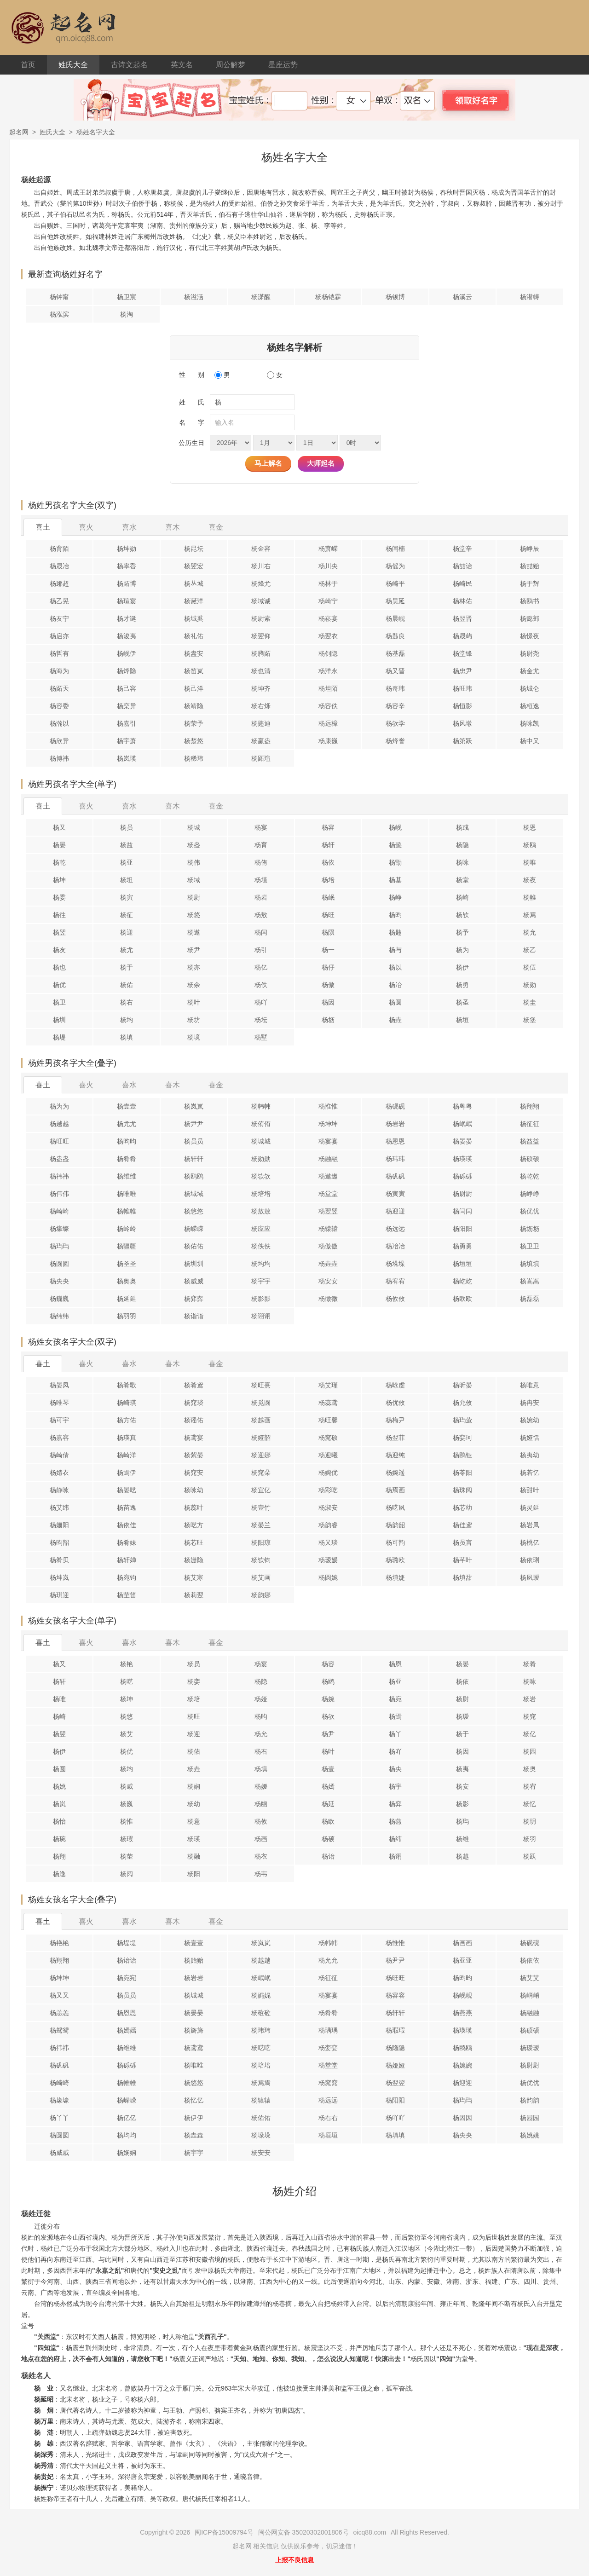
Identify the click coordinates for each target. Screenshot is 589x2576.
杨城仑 (529, 688)
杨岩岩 (395, 1123)
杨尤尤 (126, 1123)
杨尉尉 (462, 1193)
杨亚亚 (462, 1960)
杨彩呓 (328, 1490)
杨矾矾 (395, 1176)
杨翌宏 (193, 566)
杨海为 (59, 671)
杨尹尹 (193, 1123)
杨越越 (59, 1123)
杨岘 (395, 827)
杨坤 (59, 880)
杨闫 (260, 932)
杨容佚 (328, 706)
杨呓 (126, 1681)
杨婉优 (328, 1472)
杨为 (462, 949)
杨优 (59, 984)
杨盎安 (193, 653)
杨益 (126, 845)
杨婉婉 (462, 2065)
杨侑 (260, 862)
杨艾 (126, 1734)
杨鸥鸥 (193, 1176)
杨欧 (328, 1821)
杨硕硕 (529, 1158)
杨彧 (462, 827)
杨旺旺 (59, 1141)
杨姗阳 (59, 1525)
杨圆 (395, 1002)
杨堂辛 (462, 548)
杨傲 (328, 984)
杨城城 (261, 1141)
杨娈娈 (328, 2047)
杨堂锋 (462, 653)
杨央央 (59, 1281)
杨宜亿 (261, 1490)
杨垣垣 (462, 1263)
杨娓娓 (261, 1995)
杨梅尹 (395, 1420)
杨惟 (126, 1821)
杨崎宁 (328, 601)
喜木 (172, 527)
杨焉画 (395, 1490)
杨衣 (260, 1856)
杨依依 (529, 1960)
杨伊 (462, 967)
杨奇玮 (395, 688)
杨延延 (126, 1298)
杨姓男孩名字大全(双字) (72, 505)
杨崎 (462, 897)
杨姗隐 (193, 1560)
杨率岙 (126, 566)
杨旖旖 (193, 2030)
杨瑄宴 (126, 601)
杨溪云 (462, 296)
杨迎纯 (395, 1455)
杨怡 (59, 1821)
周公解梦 (230, 65)
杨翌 (59, 932)
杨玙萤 (462, 1420)
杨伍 (529, 967)
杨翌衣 (328, 636)
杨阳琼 (261, 1542)
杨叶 (193, 1002)
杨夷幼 (529, 1455)
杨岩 (260, 897)
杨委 (59, 897)
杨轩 (328, 845)
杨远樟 (328, 723)
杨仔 (328, 967)
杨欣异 (59, 741)
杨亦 (193, 967)
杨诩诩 (261, 1316)
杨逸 (59, 1873)
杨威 (126, 1786)
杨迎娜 (261, 1455)
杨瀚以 (59, 723)
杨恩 (529, 827)
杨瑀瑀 (328, 2030)
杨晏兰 (261, 1525)
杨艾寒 (193, 1577)
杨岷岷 (462, 1123)
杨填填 (529, 1263)
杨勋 (529, 984)
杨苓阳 (462, 1472)
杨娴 (193, 1786)
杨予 (462, 932)
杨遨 (193, 932)
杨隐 (462, 845)
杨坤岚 (59, 1577)
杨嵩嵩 (529, 1281)
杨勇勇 (462, 1246)
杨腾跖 (261, 653)
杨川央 (328, 566)
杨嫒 (260, 1786)
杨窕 (529, 1716)
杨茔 (126, 1856)
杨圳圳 (193, 1263)
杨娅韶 (261, 1437)
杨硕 (328, 1838)
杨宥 (529, 1786)
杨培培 (261, 1193)
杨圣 (462, 1002)
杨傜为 (395, 566)
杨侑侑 (261, 1123)
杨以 (395, 967)
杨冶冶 (395, 1246)
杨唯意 (529, 1385)
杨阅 (126, 1873)
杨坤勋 (126, 548)
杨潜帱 (529, 296)
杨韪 (395, 932)
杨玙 (462, 1821)
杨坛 (260, 1019)
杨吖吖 (395, 2117)
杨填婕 (395, 1577)
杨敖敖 (261, 1211)
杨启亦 (59, 636)
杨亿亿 (126, 2117)
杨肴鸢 (193, 1385)
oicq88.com (370, 2532)
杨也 (59, 967)
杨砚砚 (395, 1106)
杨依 (328, 862)
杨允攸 (462, 1402)
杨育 (260, 845)
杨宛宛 (126, 1977)
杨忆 (529, 1804)
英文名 (182, 65)
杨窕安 (193, 1472)
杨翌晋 (462, 618)
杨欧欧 (462, 1298)
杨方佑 (126, 1420)
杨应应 (261, 1228)
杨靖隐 (193, 706)
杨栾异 (126, 706)
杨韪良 (395, 636)
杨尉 (193, 897)
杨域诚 (261, 601)
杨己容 (126, 688)
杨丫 (395, 1734)
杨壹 (328, 1769)
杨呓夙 (395, 1507)
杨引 (260, 949)
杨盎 (193, 845)
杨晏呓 (126, 1490)
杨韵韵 (529, 2100)
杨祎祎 (59, 1176)
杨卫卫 (529, 1246)
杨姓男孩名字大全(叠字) (72, 1063)
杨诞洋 (193, 601)
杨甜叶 (529, 1490)
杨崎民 (462, 583)
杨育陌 (59, 548)
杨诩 (395, 1856)
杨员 (126, 827)
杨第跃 (462, 741)
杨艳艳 (59, 1942)
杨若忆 (529, 1472)
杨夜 (529, 880)
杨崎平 (395, 583)
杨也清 (261, 671)
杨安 (462, 1786)
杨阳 (193, 1873)
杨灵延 (529, 1507)
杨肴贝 (59, 1560)
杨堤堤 (126, 1942)
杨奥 (529, 1769)
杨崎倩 (59, 1455)
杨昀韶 (59, 1542)
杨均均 (261, 1263)
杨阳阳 (462, 1228)
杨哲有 (59, 653)
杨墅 (260, 1037)
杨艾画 (261, 1577)
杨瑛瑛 (462, 1158)
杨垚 (395, 1019)
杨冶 (395, 984)
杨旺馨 (328, 1420)
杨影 (462, 1804)
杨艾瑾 (328, 1385)
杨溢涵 (193, 296)
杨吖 (260, 1002)
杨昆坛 (193, 548)
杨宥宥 (395, 1281)
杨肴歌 (126, 1385)
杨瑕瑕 (395, 2030)
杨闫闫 (462, 1211)
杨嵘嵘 (193, 1228)
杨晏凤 (59, 1385)
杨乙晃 (59, 601)
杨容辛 (395, 706)
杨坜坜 (529, 1228)
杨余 (193, 984)
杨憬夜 (529, 636)
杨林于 (328, 583)
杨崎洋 (126, 1455)
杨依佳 (126, 1525)
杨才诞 (126, 618)
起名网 (19, 132)
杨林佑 (462, 601)
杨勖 (395, 862)
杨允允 (328, 1960)
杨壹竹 (261, 1507)
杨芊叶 (462, 1560)
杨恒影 (462, 706)
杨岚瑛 (126, 758)
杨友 (59, 949)
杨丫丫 (59, 2117)
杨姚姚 (529, 2135)
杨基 (395, 880)
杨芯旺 (193, 1542)
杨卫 (59, 1002)
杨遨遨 (328, 1176)
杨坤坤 (328, 1123)
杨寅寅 (395, 1193)
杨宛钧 (126, 1577)
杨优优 (529, 1211)
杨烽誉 (395, 741)
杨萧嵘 (328, 548)
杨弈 (395, 1804)
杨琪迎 (59, 1595)
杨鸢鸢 (193, 2047)
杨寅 (126, 897)
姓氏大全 (73, 65)
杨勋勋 (261, 1158)
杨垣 (462, 1019)
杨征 (126, 914)
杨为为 (59, 1106)
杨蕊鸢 (328, 1402)
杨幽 (260, 1804)
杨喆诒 (462, 566)
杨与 (395, 949)
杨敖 (260, 914)
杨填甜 (462, 1577)
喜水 (129, 527)
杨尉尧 (529, 653)
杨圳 (59, 1019)
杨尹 (193, 949)
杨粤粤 (462, 1106)
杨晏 (59, 845)
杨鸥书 (529, 601)
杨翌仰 (261, 636)
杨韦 (260, 1873)
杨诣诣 (193, 1316)
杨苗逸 (126, 1507)
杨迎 (126, 932)
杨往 (59, 914)
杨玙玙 (59, 1246)
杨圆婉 (328, 1577)
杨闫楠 (395, 548)
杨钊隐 (328, 653)
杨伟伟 (59, 1193)
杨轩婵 (126, 1560)
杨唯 (529, 862)
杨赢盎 (261, 741)
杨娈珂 (462, 1437)
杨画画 (462, 1942)
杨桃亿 (529, 1542)
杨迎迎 (395, 1211)
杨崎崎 (59, 1211)
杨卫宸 (126, 296)
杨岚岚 (193, 1106)
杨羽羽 (126, 1316)
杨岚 (59, 1804)
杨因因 (462, 2117)
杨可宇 (59, 1420)
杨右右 (328, 2117)
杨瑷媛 (328, 1560)
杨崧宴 (328, 618)
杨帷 (529, 897)
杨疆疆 (126, 1246)
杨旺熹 (261, 1385)
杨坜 (328, 1019)
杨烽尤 (261, 583)
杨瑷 (462, 1716)
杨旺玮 (462, 688)
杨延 (328, 1804)
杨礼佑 (193, 636)
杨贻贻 (193, 1960)
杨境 (193, 1037)
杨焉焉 (261, 2082)
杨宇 (395, 1786)
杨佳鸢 (462, 1525)
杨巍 (126, 1804)
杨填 (126, 1037)
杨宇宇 (261, 1281)
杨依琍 (529, 1560)
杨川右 (261, 566)
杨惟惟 (328, 1106)
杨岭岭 (126, 1228)
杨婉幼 (529, 1420)
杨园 (529, 1751)
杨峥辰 (529, 548)
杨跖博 (126, 583)
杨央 (395, 1769)
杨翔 (59, 1856)
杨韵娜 (261, 1595)
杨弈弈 (193, 1298)
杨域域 (193, 1193)
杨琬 (59, 1838)
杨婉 (328, 1699)
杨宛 (395, 1699)
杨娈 (193, 1681)
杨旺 (328, 914)
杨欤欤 (261, 1176)
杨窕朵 (261, 1472)
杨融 (193, 1856)
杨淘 (126, 314)
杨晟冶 (59, 566)
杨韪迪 (261, 723)
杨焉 (529, 914)
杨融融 (328, 1158)
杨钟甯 (59, 296)
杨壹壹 (126, 1106)
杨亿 (260, 967)
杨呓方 (193, 1525)
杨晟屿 (462, 636)
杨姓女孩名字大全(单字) (72, 1620)
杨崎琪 (126, 1402)
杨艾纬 (59, 1507)
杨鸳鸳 (59, 2030)
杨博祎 (59, 758)
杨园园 (529, 2117)
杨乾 (59, 862)
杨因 (328, 1002)
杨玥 (529, 1821)
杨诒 (328, 1856)
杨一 (328, 949)
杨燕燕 (462, 2012)
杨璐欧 (395, 1560)
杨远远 (395, 1228)
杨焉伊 (126, 1472)
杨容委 (59, 706)
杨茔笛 (126, 1595)
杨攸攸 (395, 1298)
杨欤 (462, 914)
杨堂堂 (328, 1193)
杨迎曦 (328, 1455)
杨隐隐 (395, 2047)
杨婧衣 (59, 1472)
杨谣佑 (193, 1420)
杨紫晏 (193, 1455)
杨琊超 (59, 583)
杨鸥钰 (462, 1455)
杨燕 (395, 1821)
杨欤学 (395, 723)
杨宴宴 (328, 1141)
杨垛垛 (395, 1263)
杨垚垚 (328, 1263)
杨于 (126, 967)
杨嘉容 (59, 1437)
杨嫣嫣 (126, 2030)
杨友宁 (59, 618)
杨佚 (260, 984)
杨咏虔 (395, 1385)
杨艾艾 (529, 1977)
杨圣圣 (126, 1263)
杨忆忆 (193, 2100)
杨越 (462, 1856)
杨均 (126, 1019)
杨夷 (462, 1769)
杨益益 (529, 1141)
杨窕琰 (193, 1402)
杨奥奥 (126, 1281)
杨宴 (260, 827)
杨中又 (529, 741)
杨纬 (395, 1838)
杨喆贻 (529, 566)
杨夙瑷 (529, 1577)
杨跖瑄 (261, 758)
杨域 (193, 880)
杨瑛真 (126, 1437)
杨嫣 (328, 1786)
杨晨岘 (395, 618)
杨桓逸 (529, 706)
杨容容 (395, 1995)
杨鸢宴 (193, 1437)
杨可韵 (395, 1542)
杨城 (193, 827)
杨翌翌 (328, 1211)
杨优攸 (395, 1402)
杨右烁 (261, 706)
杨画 (260, 1838)
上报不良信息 (294, 2560)
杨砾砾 (462, 1176)
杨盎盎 (59, 1158)
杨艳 (126, 1664)
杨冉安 (529, 1402)
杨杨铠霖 (328, 296)
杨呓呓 (261, 2047)
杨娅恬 (529, 1437)
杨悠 (193, 914)
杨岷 (328, 897)
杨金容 (261, 548)
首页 (28, 65)
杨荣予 (193, 723)
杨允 (529, 932)
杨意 (193, 1821)
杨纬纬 (59, 1316)
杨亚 (126, 862)
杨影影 (261, 1298)
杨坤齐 (261, 688)
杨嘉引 (126, 723)
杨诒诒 (126, 1960)
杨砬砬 (261, 2012)
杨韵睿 (328, 1525)
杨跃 (529, 1856)
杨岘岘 (462, 1995)
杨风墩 (462, 723)
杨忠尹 (462, 671)
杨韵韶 (395, 1525)
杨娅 (260, 1699)
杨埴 (260, 880)
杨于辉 (529, 583)
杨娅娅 (395, 2065)
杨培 (328, 880)
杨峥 (395, 897)
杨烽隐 (126, 671)
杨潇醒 (261, 296)
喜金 (215, 527)
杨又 (59, 827)
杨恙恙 (59, 2012)
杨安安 (328, 1281)
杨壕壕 (59, 1228)
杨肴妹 (126, 1542)
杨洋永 (328, 671)
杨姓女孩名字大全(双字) (72, 1341)
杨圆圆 (59, 1263)
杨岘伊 (126, 653)
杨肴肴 (126, 1158)
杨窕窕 (328, 2082)
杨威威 (193, 1281)
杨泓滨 (59, 314)
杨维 (462, 1838)
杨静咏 (59, 1490)
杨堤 (59, 1037)
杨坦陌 (328, 688)
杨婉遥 (395, 1472)
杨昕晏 (462, 1385)
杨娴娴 (126, 2152)
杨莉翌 (193, 1595)
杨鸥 (529, 845)
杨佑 (126, 984)
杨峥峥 (529, 1193)
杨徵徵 (328, 1298)
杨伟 (193, 862)
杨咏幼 (193, 1490)
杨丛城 (193, 583)
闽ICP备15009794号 (224, 2532)
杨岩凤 (529, 1525)
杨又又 (59, 1995)
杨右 (126, 1002)
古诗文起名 (129, 65)
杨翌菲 (395, 1437)
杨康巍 (328, 741)
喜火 (86, 527)
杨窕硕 (328, 1437)
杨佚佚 (261, 1246)
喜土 (42, 527)
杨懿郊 (529, 618)
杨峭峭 (529, 1995)
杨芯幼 (462, 1507)
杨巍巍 (59, 1298)
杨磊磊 (529, 1298)
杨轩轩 (193, 1158)
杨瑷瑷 (529, 2047)
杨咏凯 (529, 723)
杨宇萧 (126, 741)
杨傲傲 (328, 1246)
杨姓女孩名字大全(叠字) (72, 1899)
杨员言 (462, 1542)
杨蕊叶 (193, 1507)
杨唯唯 (126, 1193)
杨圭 (529, 1002)
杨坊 (193, 1019)
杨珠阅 (462, 1490)
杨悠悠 (193, 1211)
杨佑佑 (193, 1246)
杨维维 (126, 1176)
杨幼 (193, 1804)
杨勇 (462, 984)
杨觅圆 (261, 1402)
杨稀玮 (193, 758)
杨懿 (395, 845)
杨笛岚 (193, 671)
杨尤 (126, 949)
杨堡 (529, 1019)
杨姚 (59, 1786)
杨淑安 (328, 1507)
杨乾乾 (529, 1176)
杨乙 (529, 949)
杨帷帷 (126, 1211)
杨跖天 (59, 688)
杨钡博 (395, 296)
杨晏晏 (462, 1141)
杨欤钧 (261, 1560)
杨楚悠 (193, 741)
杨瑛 (193, 1838)
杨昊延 (395, 601)
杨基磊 (395, 653)
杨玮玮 (395, 1158)
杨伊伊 (193, 2117)
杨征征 (529, 1123)
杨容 (328, 827)
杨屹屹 (462, 1281)
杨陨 (328, 932)
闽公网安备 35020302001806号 (303, 2532)
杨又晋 (395, 671)
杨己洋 (193, 688)
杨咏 (462, 862)
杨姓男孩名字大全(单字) (72, 784)
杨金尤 (529, 671)
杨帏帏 (261, 1106)
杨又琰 (328, 1542)
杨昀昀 (126, 1141)
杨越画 (261, 1420)
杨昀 (395, 914)
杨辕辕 (328, 1228)
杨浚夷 (126, 636)
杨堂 (462, 880)
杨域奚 (193, 618)
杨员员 (193, 1141)
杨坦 (126, 880)
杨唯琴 (59, 1402)
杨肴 (529, 1664)
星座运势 (283, 65)
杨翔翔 (529, 1106)
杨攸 (260, 1821)
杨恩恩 (395, 1141)
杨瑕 (126, 1838)
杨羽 (529, 1838)
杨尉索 (261, 618)
